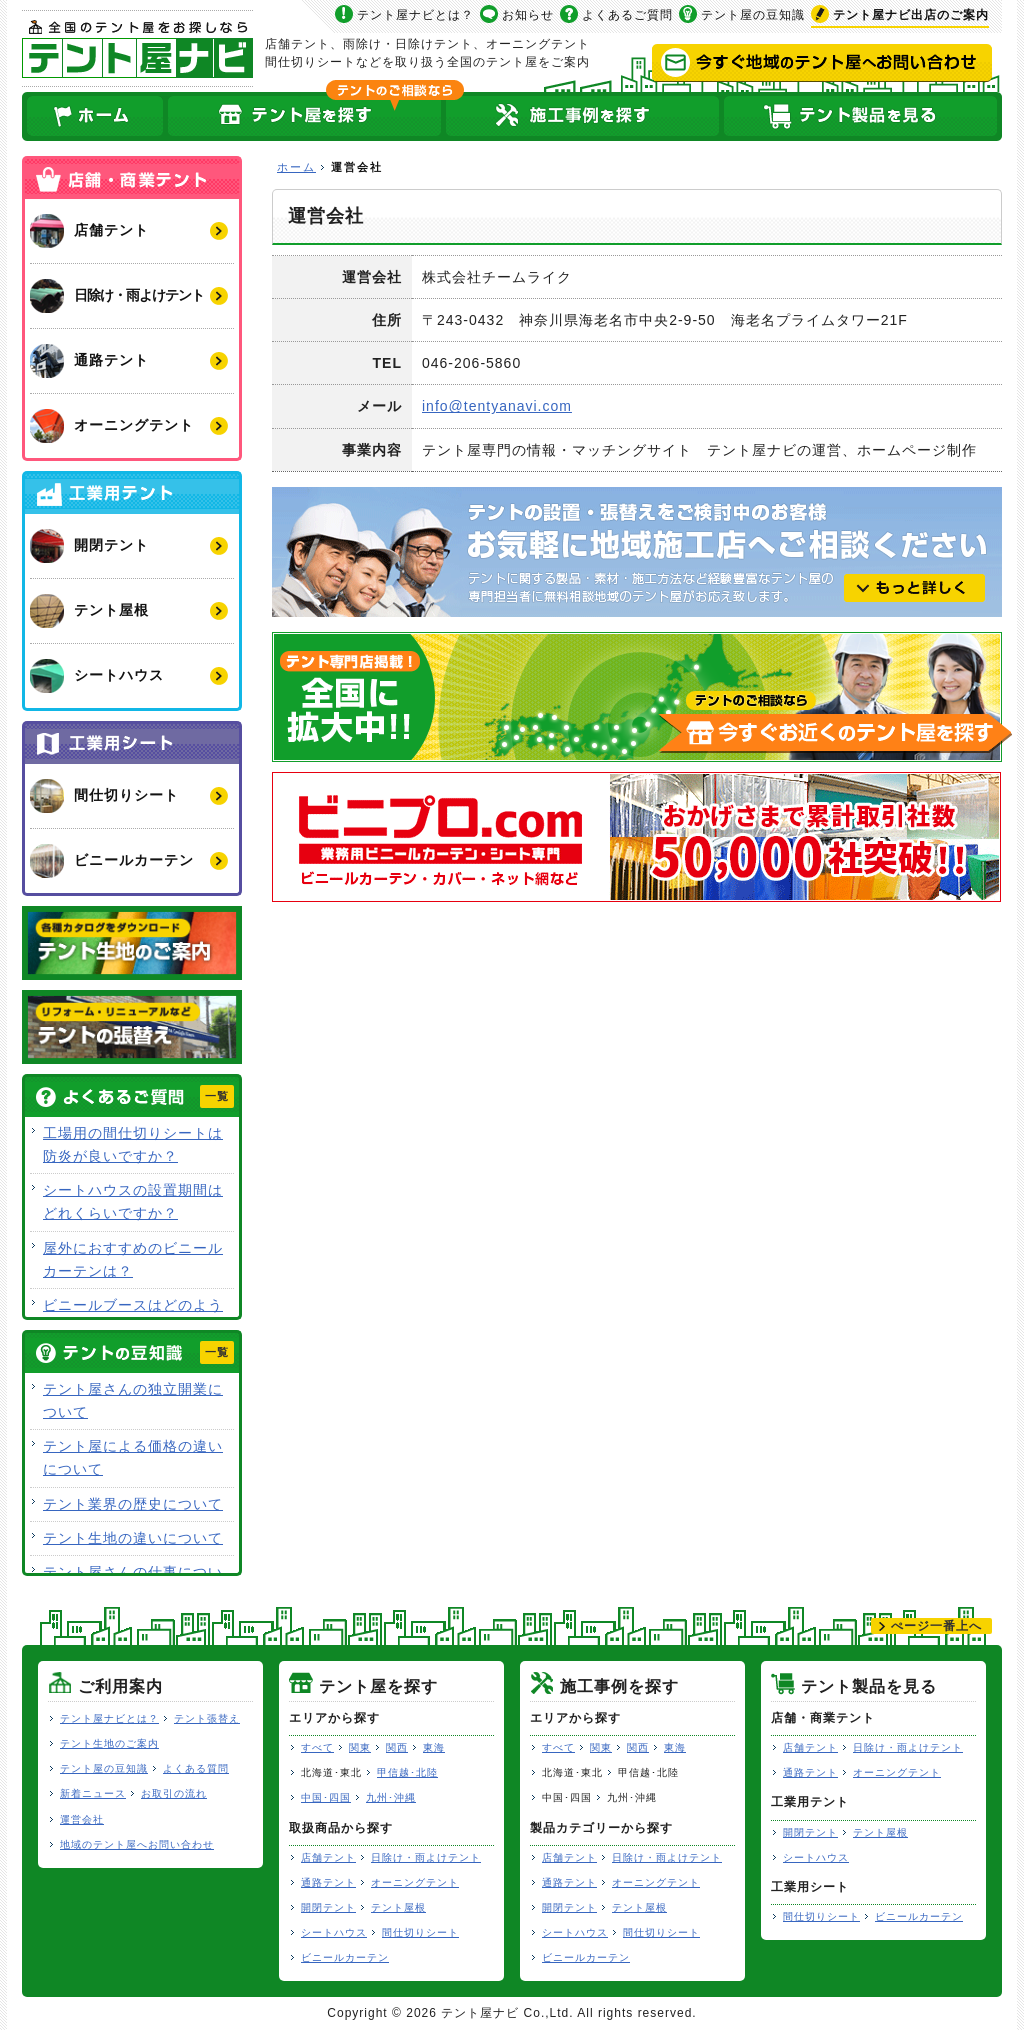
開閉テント (328, 1907)
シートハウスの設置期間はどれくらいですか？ (133, 1201)
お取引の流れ (174, 1793)
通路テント (328, 1882)
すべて (317, 1747)
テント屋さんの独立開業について (133, 1400)
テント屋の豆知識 (753, 15)
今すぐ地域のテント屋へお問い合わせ (822, 63)
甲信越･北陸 (407, 1772)
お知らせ (528, 15)
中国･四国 (326, 1797)
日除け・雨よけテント (426, 1857)
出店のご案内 (911, 15)
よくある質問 (196, 1768)
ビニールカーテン (345, 1957)
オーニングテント (415, 1882)
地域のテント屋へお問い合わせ (137, 1844)
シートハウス (334, 1932)
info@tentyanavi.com (497, 406)
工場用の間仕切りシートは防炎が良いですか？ (133, 1144)
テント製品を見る (862, 116)
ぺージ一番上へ (936, 1626)
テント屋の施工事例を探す (583, 116)
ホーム (94, 116)
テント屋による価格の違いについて (133, 1457)
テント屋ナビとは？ (415, 15)
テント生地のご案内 (109, 1743)
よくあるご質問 (627, 15)
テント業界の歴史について (133, 1504)
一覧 (217, 1096)
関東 (360, 1747)
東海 (434, 1747)
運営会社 (82, 1819)
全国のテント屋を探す (305, 116)
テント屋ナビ (137, 48)
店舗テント (328, 1857)
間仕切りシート (420, 1932)
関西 (397, 1747)
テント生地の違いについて (133, 1538)
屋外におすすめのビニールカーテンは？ (133, 1259)
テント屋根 (398, 1907)
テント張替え (207, 1718)
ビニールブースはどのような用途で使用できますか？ (133, 1316)
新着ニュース (93, 1793)
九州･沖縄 (391, 1797)
